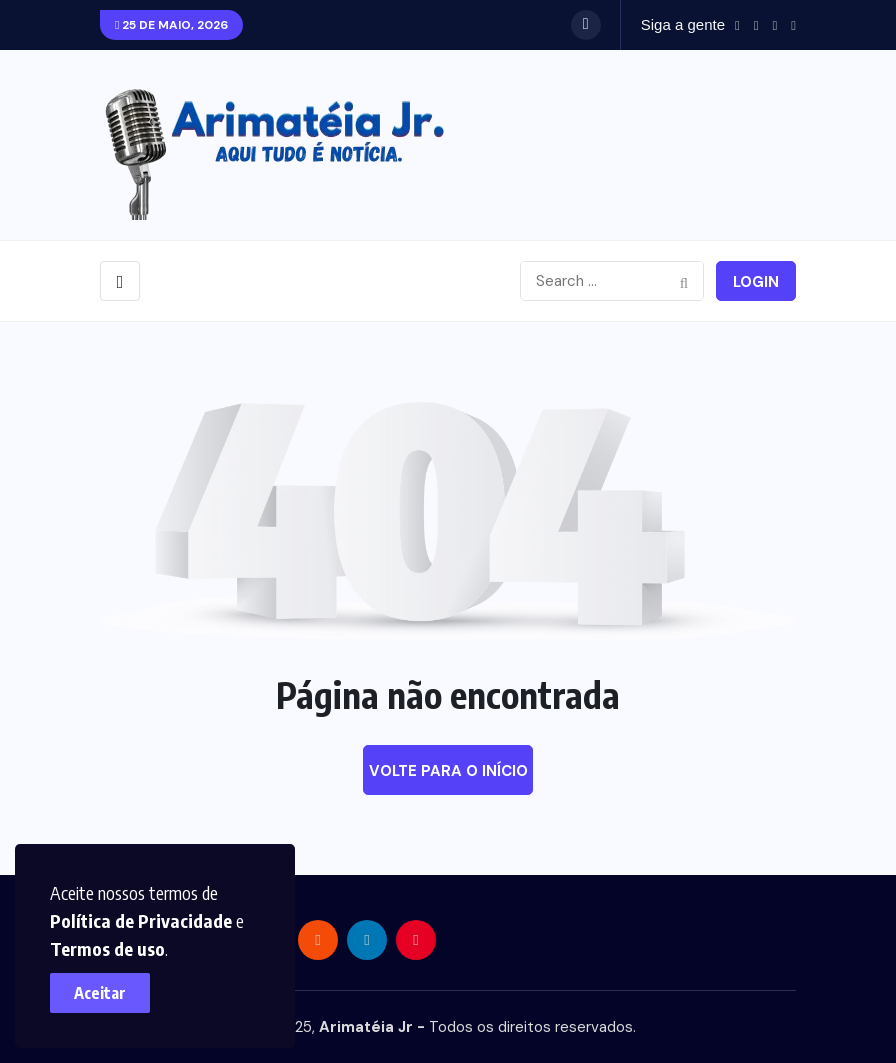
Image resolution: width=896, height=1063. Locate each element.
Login (756, 282)
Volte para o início (448, 771)
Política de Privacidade (141, 920)
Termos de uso (107, 948)
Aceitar (100, 993)
